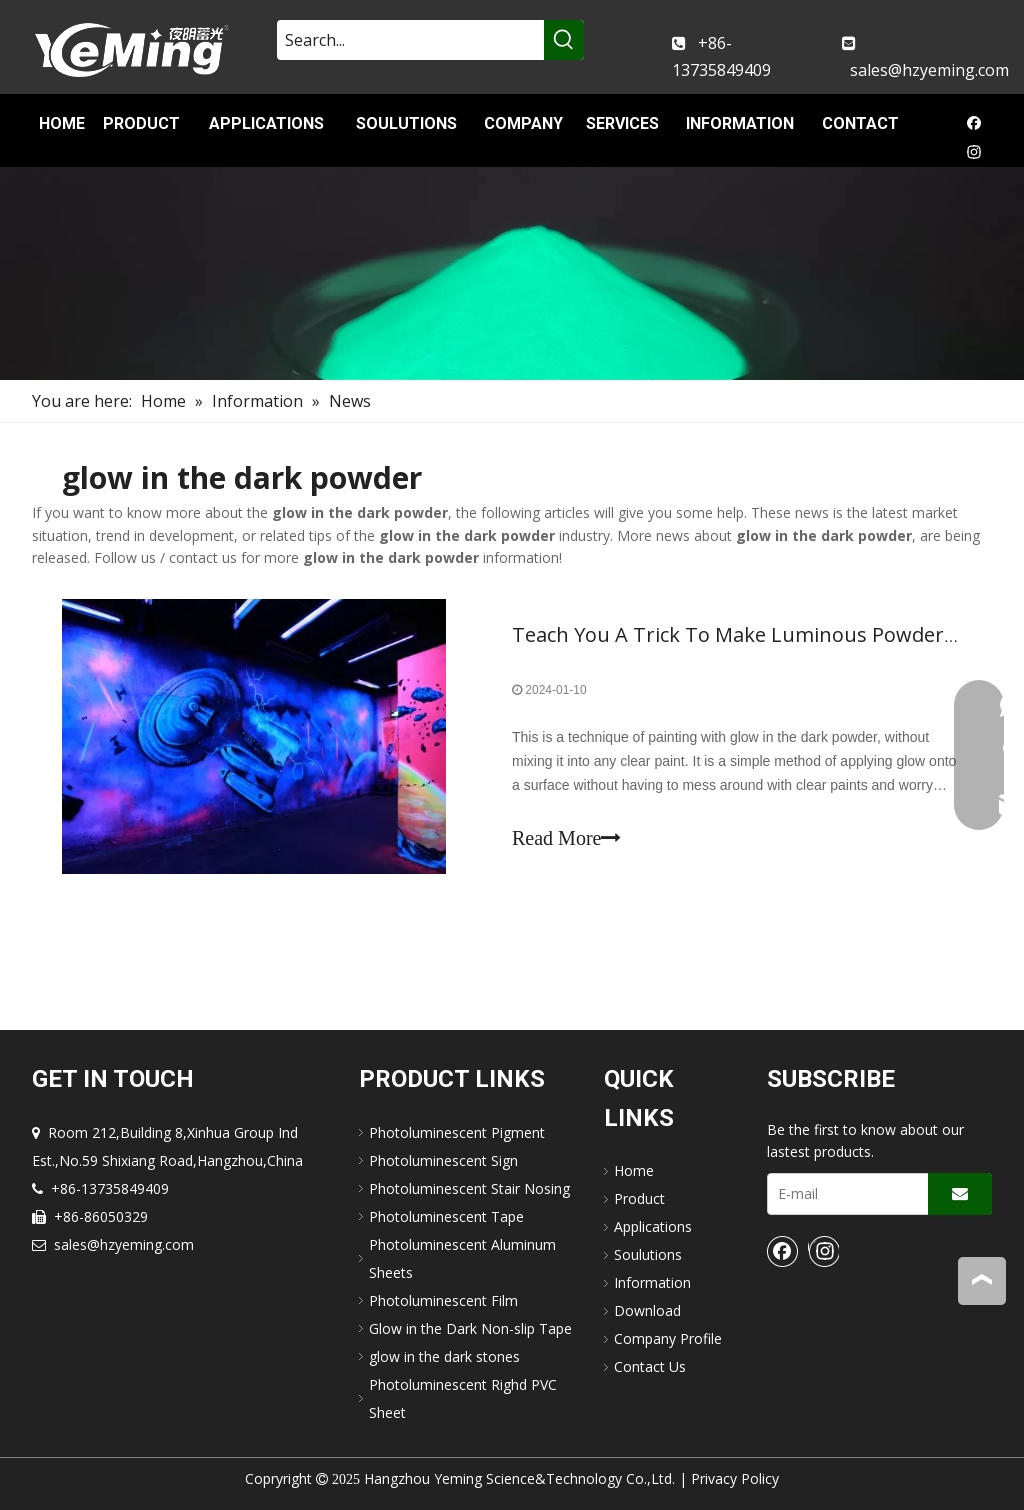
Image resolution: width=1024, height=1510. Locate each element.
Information (652, 1282)
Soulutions (648, 1254)
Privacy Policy (735, 1478)
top (982, 1280)
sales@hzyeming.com (929, 70)
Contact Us (650, 1366)
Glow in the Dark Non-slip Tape (470, 1328)
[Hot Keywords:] (564, 40)
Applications (653, 1226)
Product (639, 1198)
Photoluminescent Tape (446, 1216)
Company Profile (668, 1338)
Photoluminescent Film (443, 1300)
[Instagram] (974, 154)
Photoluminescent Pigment (457, 1132)
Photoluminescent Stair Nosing (469, 1188)
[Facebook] (974, 127)
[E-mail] (843, 1194)
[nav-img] (512, 273)
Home (634, 1170)
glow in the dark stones (444, 1356)
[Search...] (410, 40)
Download (647, 1310)
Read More (566, 838)
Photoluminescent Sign (443, 1160)
